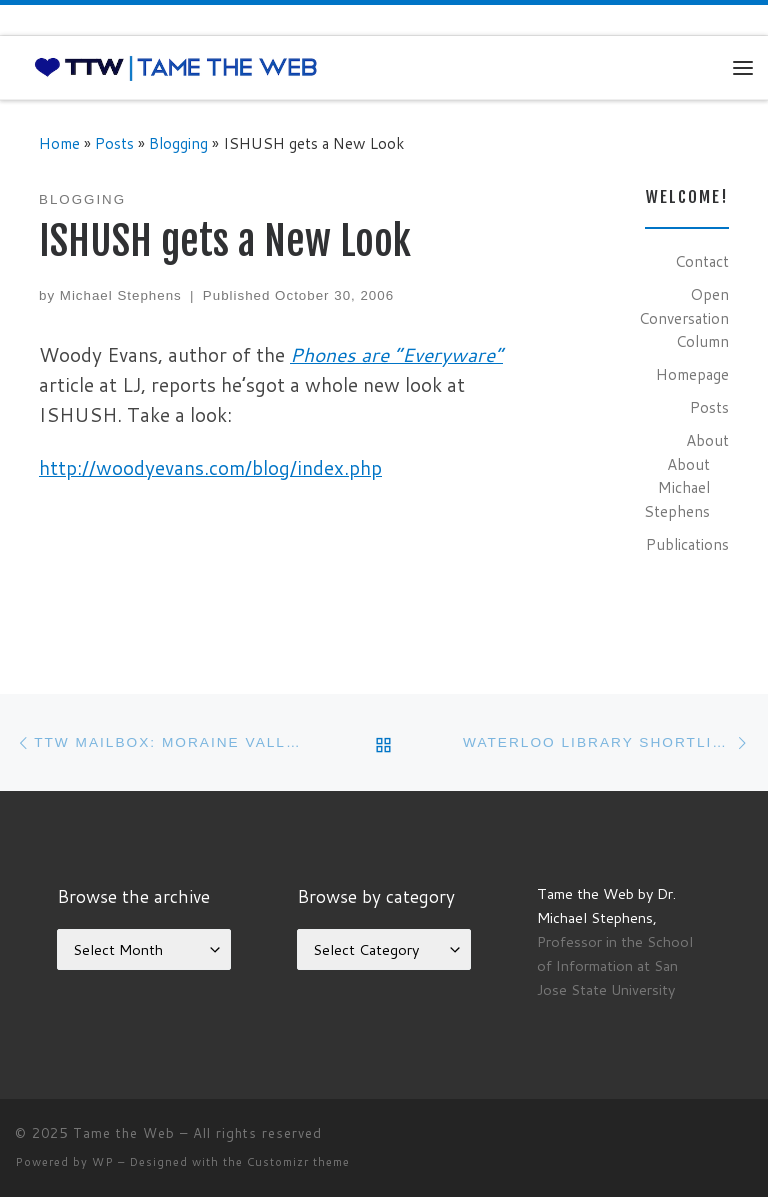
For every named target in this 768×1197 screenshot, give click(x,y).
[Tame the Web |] (176, 67)
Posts (114, 143)
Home (59, 143)
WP (103, 1162)
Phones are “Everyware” (396, 354)
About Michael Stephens (677, 487)
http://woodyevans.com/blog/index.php (210, 467)
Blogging (178, 143)
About (707, 440)
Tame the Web (124, 1133)
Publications (687, 544)
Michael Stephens (121, 295)
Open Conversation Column (684, 317)
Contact (702, 261)
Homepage (692, 374)
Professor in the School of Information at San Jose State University (615, 965)
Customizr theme (298, 1162)
